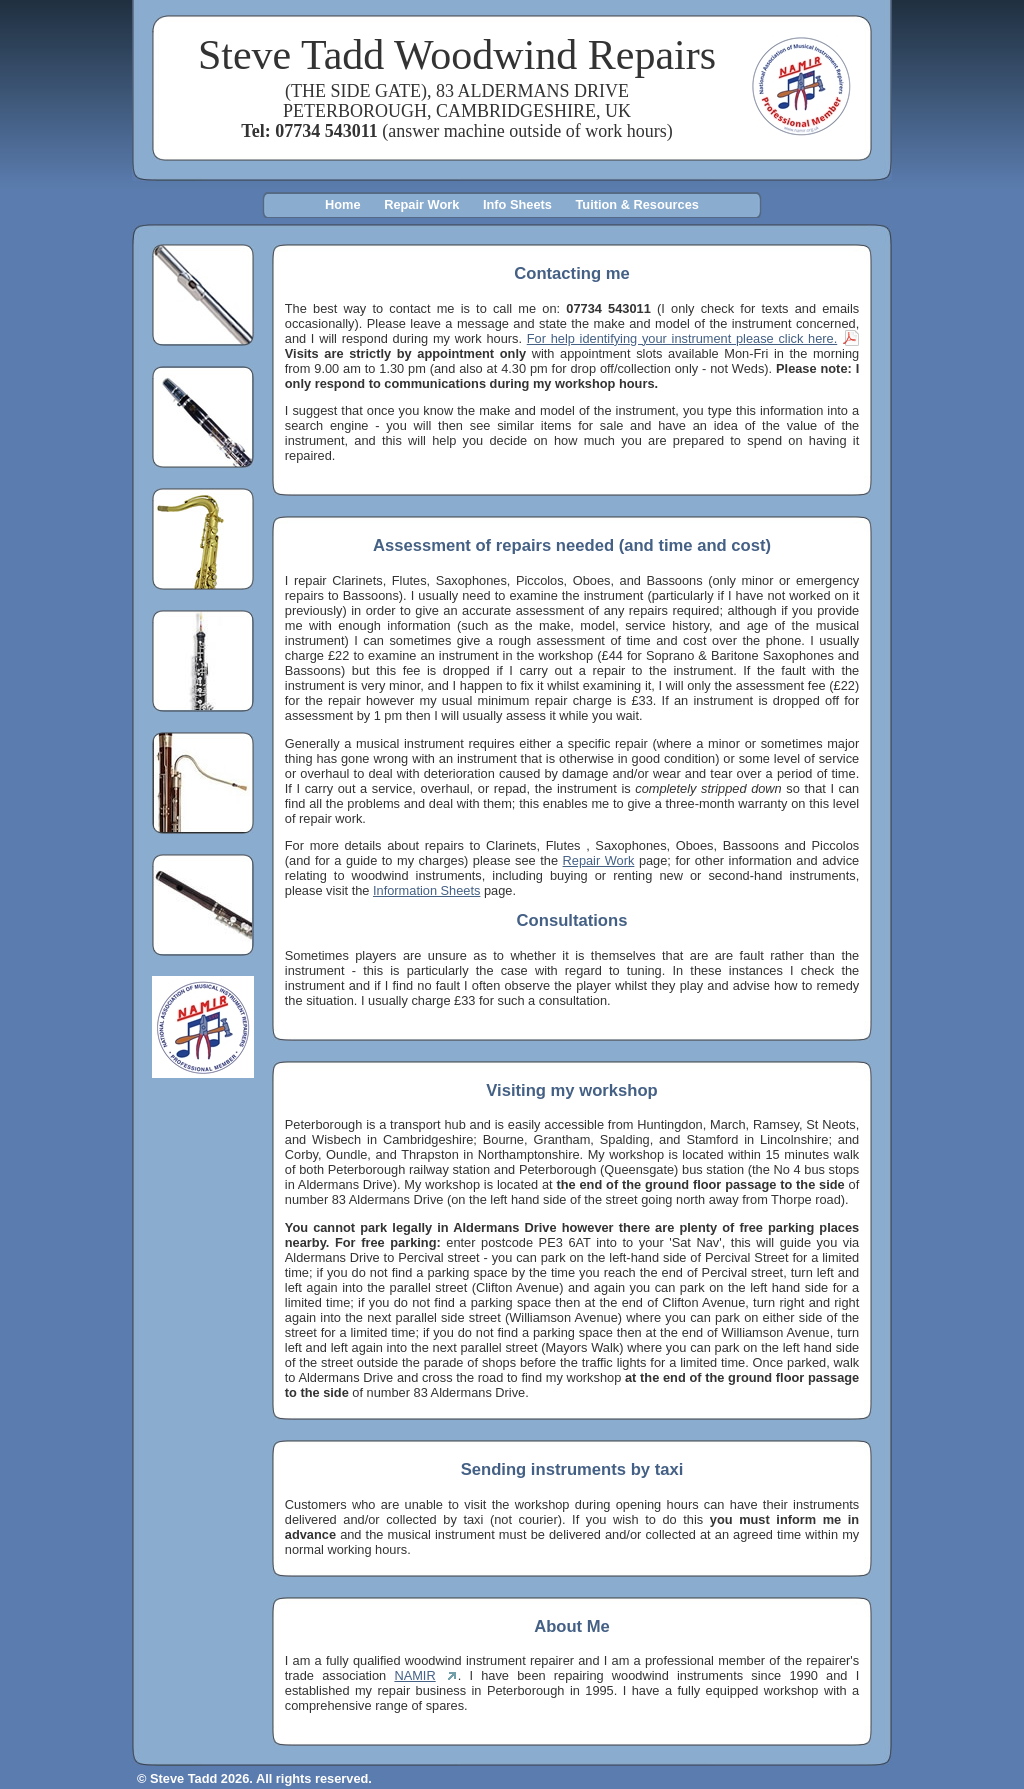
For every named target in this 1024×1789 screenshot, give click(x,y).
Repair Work (421, 204)
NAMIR (414, 1675)
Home (343, 204)
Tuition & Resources (636, 204)
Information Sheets (426, 890)
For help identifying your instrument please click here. (682, 338)
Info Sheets (517, 204)
